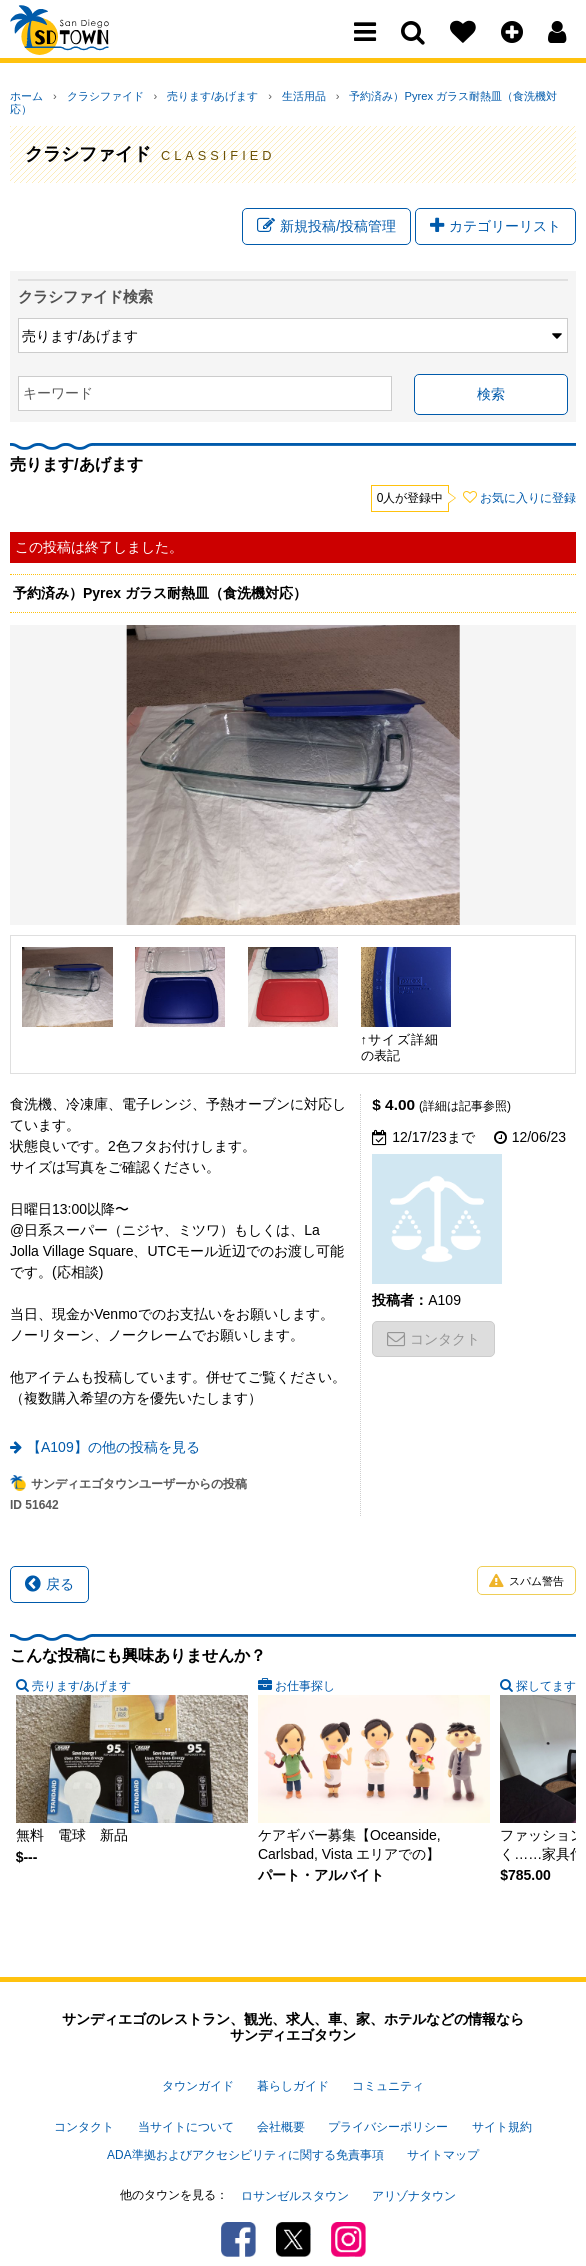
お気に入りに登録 (528, 494)
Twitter (293, 2201)
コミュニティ (388, 2078)
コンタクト (433, 1335)
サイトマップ (443, 2130)
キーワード (58, 389)
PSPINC (287, 2240)
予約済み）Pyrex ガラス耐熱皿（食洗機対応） (410, 96)
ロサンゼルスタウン (295, 2162)
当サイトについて (186, 2110)
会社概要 (281, 2110)
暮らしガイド (293, 2078)
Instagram (348, 2201)
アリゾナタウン (414, 2162)
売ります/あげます (185, 96)
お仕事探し (305, 1682)
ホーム (26, 96)
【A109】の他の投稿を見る (113, 1443)
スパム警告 (526, 1577)
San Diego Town (97, 55)
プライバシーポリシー (388, 2110)
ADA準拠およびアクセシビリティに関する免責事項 (245, 2130)
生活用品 (263, 96)
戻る (49, 1580)
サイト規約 (502, 2110)
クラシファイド (91, 96)
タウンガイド (198, 2078)
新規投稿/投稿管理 (326, 218)
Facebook (238, 2201)
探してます (546, 1682)
